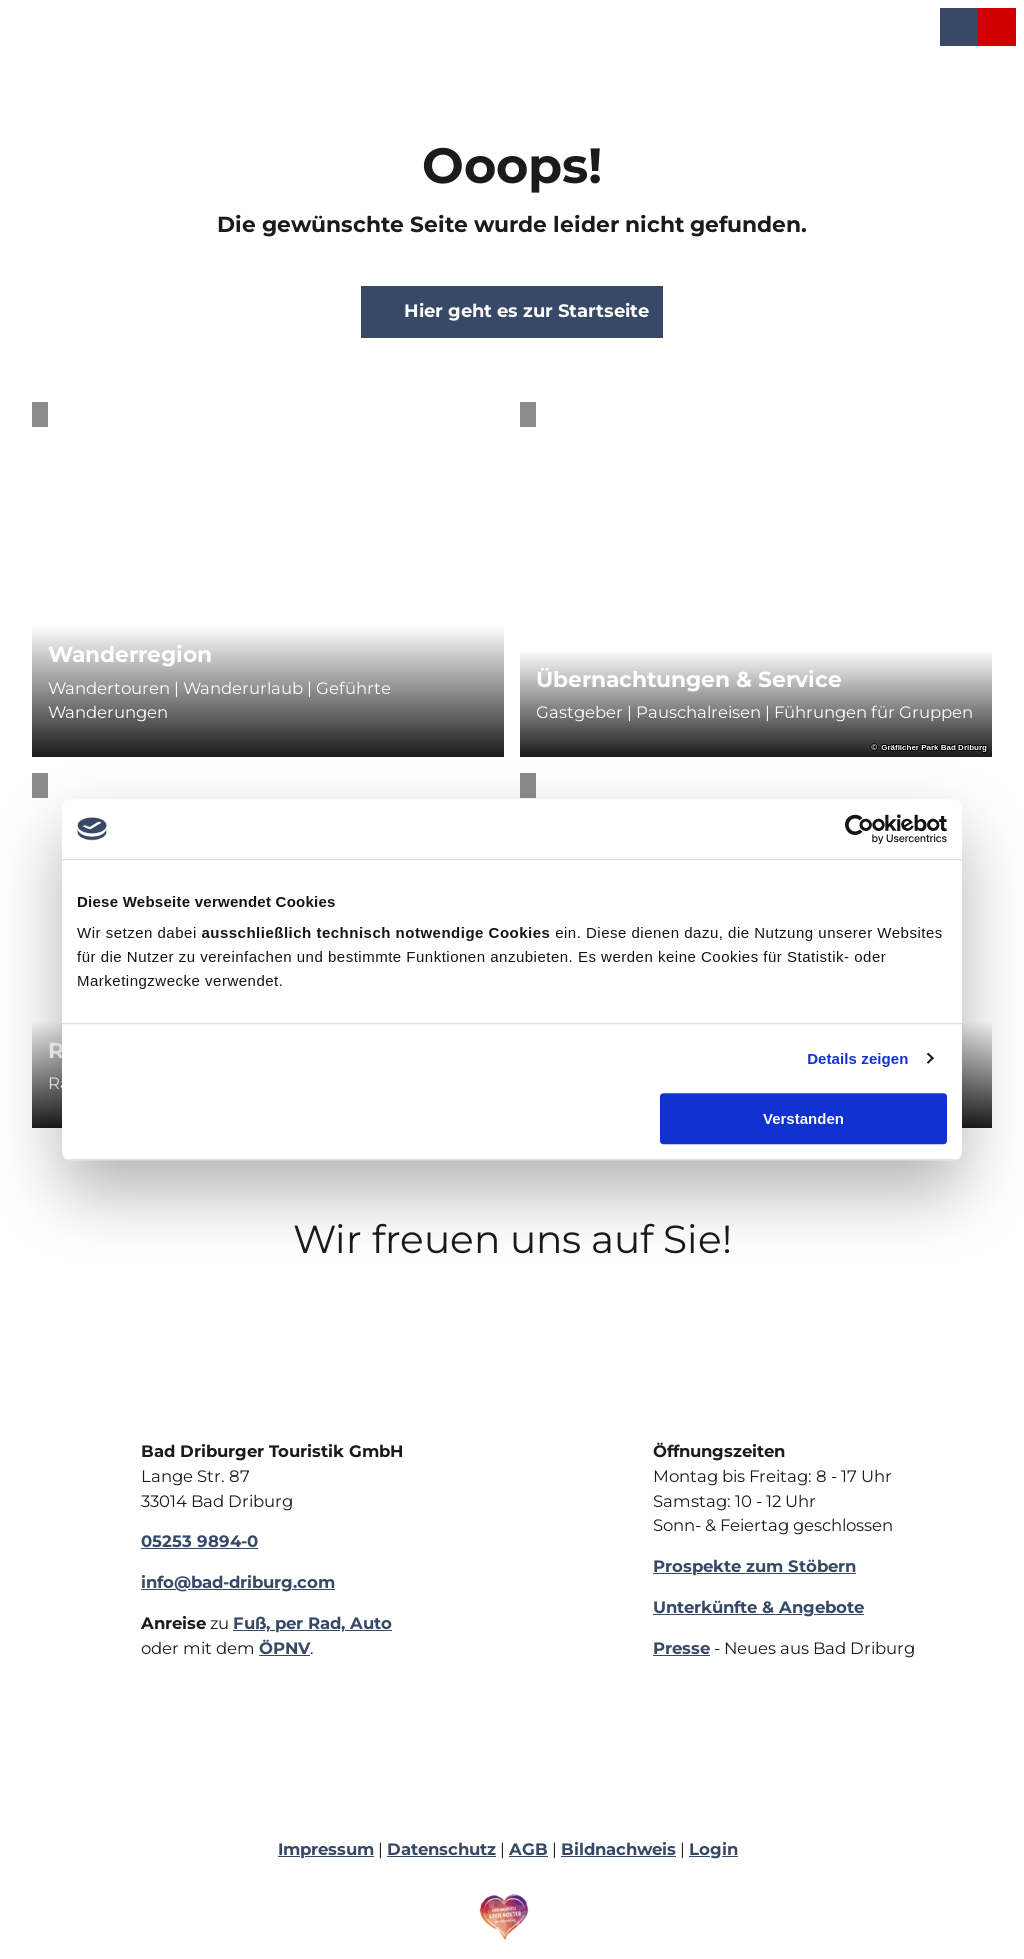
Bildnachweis (618, 1849)
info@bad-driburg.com (238, 1582)
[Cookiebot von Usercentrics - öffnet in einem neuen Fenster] (859, 829)
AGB (528, 1849)
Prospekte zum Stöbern (754, 1566)
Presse (681, 1648)
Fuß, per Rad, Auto (312, 1623)
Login (713, 1849)
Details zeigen (857, 1058)
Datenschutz (441, 1849)
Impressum (326, 1849)
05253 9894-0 (199, 1541)
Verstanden (803, 1118)
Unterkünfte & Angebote (758, 1607)
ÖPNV (284, 1648)
